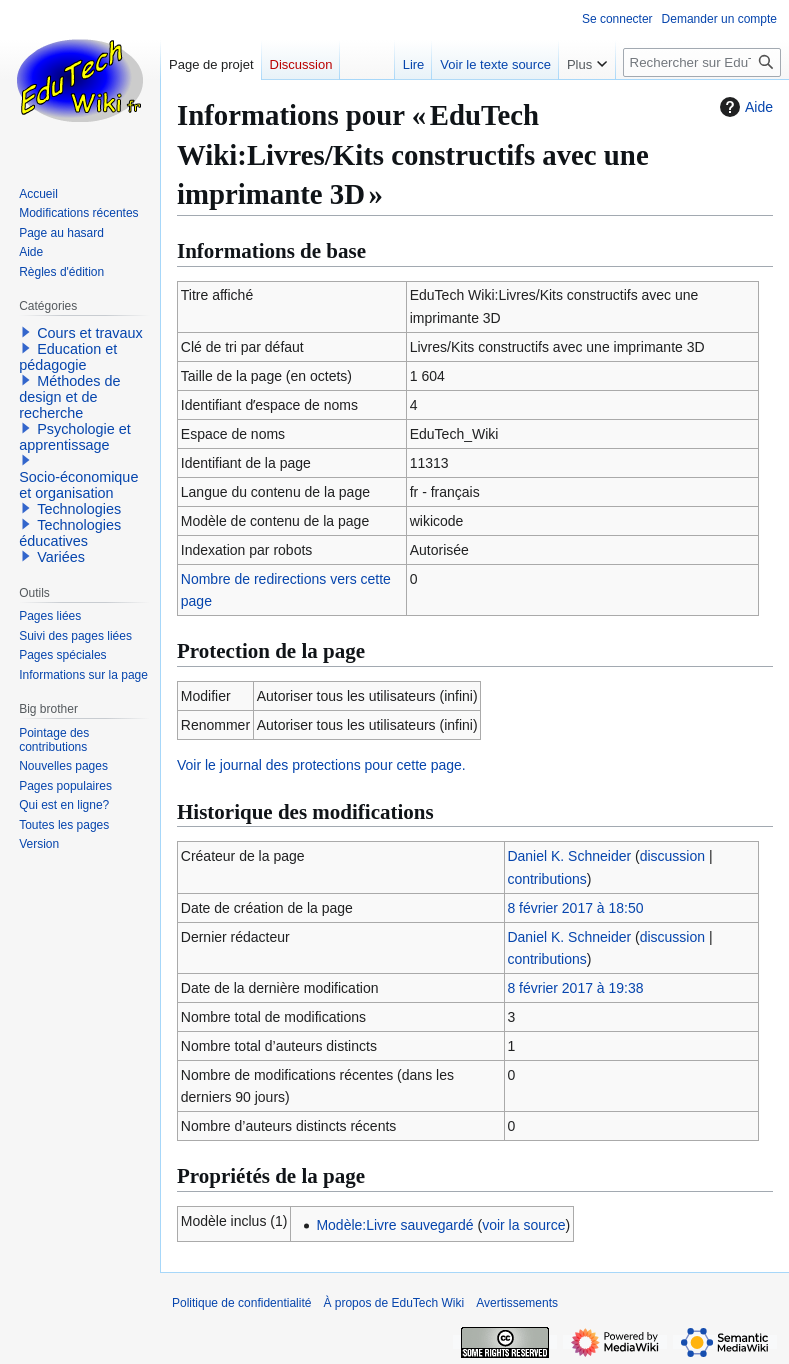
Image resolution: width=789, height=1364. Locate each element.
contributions (546, 879)
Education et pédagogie (68, 357)
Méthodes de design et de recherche (69, 397)
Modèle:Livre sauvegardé (394, 1225)
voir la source (523, 1225)
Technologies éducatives (70, 533)
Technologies (79, 509)
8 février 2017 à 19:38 (575, 988)
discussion (672, 856)
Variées (61, 557)
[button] (26, 332)
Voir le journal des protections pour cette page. (321, 765)
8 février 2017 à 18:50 (575, 908)
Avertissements (517, 1303)
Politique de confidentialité (241, 1303)
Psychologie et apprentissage (75, 437)
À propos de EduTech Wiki (393, 1303)
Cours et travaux (90, 333)
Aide (744, 107)
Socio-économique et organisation (78, 485)
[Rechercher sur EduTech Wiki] (702, 62)
